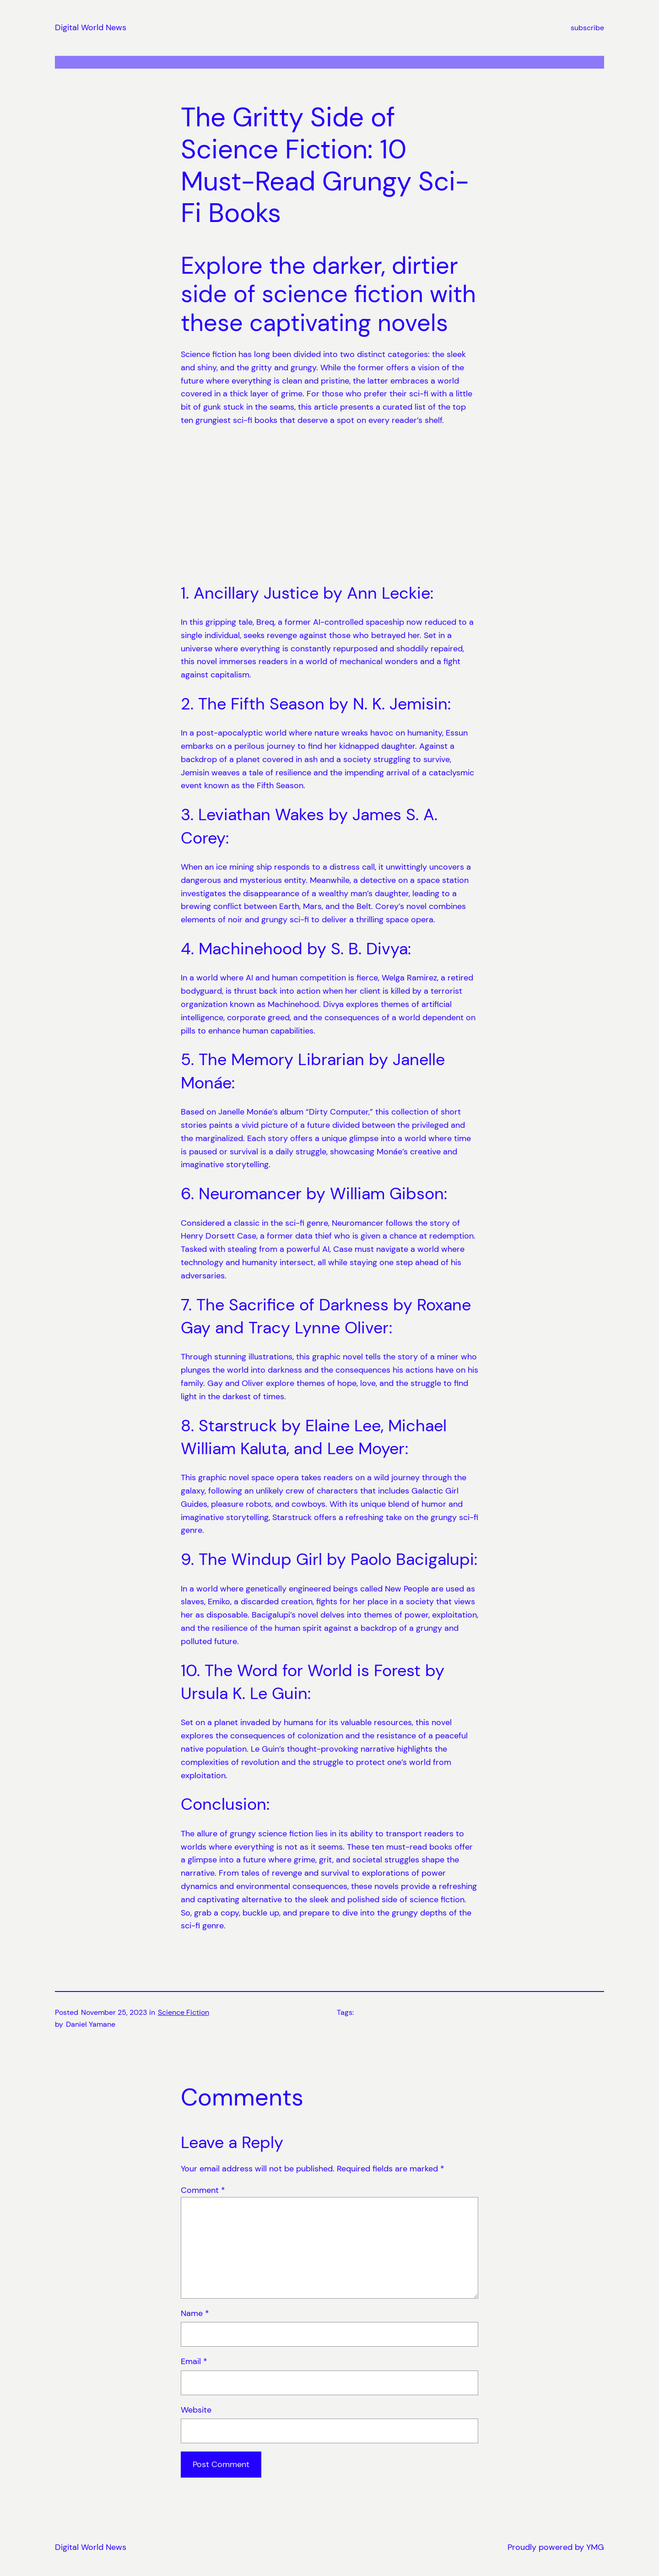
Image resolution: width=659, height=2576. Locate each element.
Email (194, 2361)
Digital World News (90, 27)
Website (196, 2409)
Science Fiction (183, 2012)
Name (195, 2313)
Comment (203, 2190)
